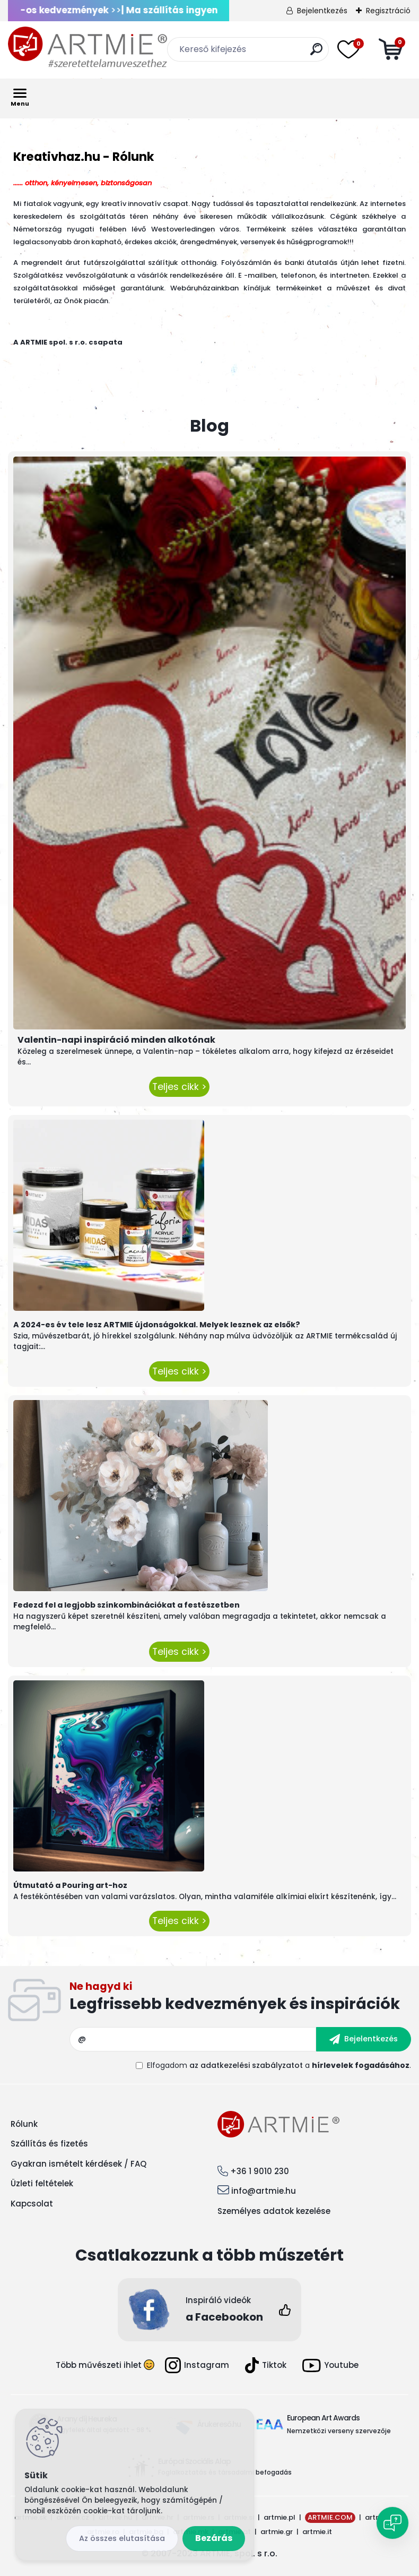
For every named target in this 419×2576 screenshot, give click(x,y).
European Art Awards (323, 2417)
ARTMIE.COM (330, 2517)
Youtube (330, 2365)
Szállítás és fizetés (49, 2143)
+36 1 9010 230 (259, 2171)
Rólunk (24, 2124)
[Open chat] (392, 2523)
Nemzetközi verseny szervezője (339, 2430)
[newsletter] (364, 2039)
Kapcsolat (32, 2203)
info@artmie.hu (263, 2190)
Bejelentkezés (322, 10)
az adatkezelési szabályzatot (246, 2065)
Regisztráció (388, 10)
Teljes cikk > (179, 1086)
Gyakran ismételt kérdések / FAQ (78, 2163)
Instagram (197, 2365)
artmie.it (317, 2532)
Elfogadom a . (279, 2065)
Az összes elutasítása (122, 2538)
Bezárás (213, 2538)
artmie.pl (279, 2517)
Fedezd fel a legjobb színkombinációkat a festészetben (126, 1605)
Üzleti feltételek (42, 2183)
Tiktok (265, 2365)
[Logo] (87, 47)
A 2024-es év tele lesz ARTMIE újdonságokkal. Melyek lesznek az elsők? (156, 1324)
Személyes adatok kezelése (273, 2211)
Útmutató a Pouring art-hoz (70, 1885)
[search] (316, 53)
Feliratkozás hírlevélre (240, 1999)
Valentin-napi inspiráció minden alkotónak (116, 1040)
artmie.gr (276, 2532)
